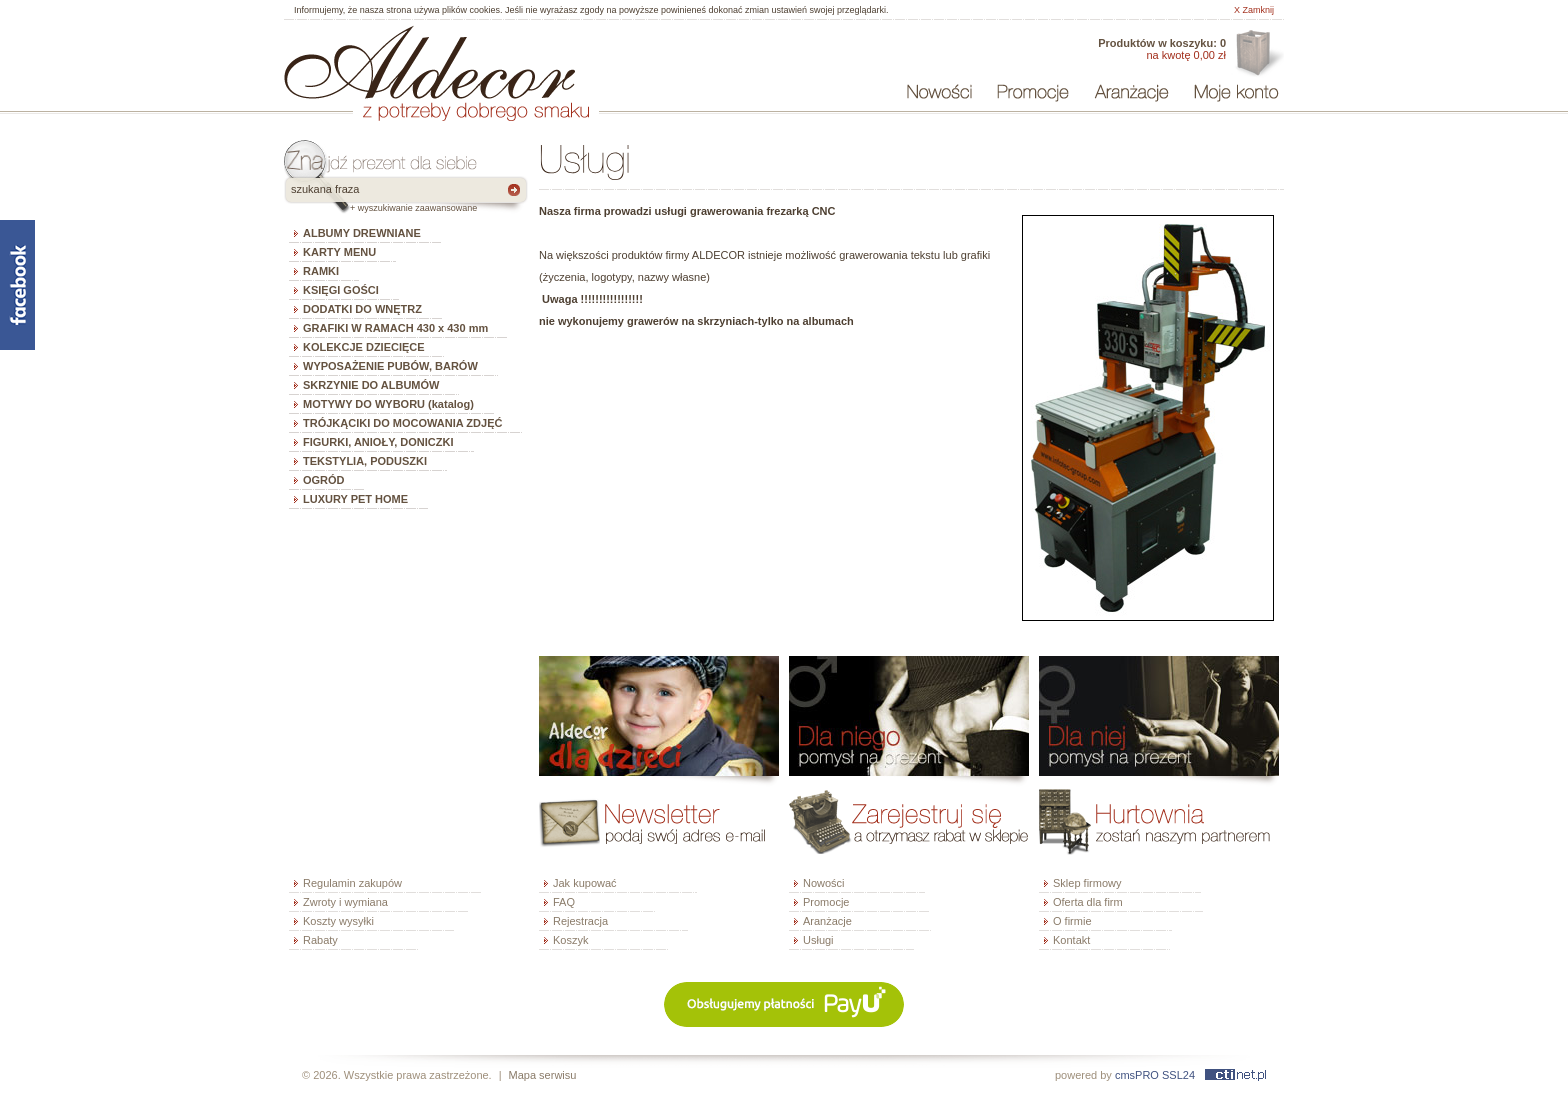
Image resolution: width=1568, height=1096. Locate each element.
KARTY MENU (339, 252)
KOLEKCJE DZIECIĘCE (364, 347)
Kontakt (1071, 940)
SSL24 (1178, 1075)
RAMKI (321, 271)
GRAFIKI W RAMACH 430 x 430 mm (395, 328)
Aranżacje (827, 921)
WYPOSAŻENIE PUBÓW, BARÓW (390, 366)
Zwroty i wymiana (345, 902)
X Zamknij (1254, 10)
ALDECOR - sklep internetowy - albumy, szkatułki (429, 62)
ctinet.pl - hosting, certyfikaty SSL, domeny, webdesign (1235, 1075)
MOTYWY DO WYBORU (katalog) (388, 404)
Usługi (818, 940)
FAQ (564, 902)
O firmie (1072, 921)
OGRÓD (324, 480)
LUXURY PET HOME (355, 499)
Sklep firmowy (1087, 883)
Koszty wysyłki (338, 921)
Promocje (826, 902)
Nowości (824, 883)
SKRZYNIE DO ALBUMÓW (371, 385)
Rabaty (320, 940)
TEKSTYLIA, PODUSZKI (365, 461)
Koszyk (570, 940)
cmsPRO (1137, 1075)
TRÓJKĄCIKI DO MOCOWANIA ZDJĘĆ (402, 423)
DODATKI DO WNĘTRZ (362, 309)
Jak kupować (585, 883)
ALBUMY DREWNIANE (362, 233)
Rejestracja (580, 921)
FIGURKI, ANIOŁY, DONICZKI (378, 442)
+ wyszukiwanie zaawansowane (413, 208)
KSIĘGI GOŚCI (341, 290)
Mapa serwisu (543, 1075)
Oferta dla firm (1257, 54)
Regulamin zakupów (352, 883)
